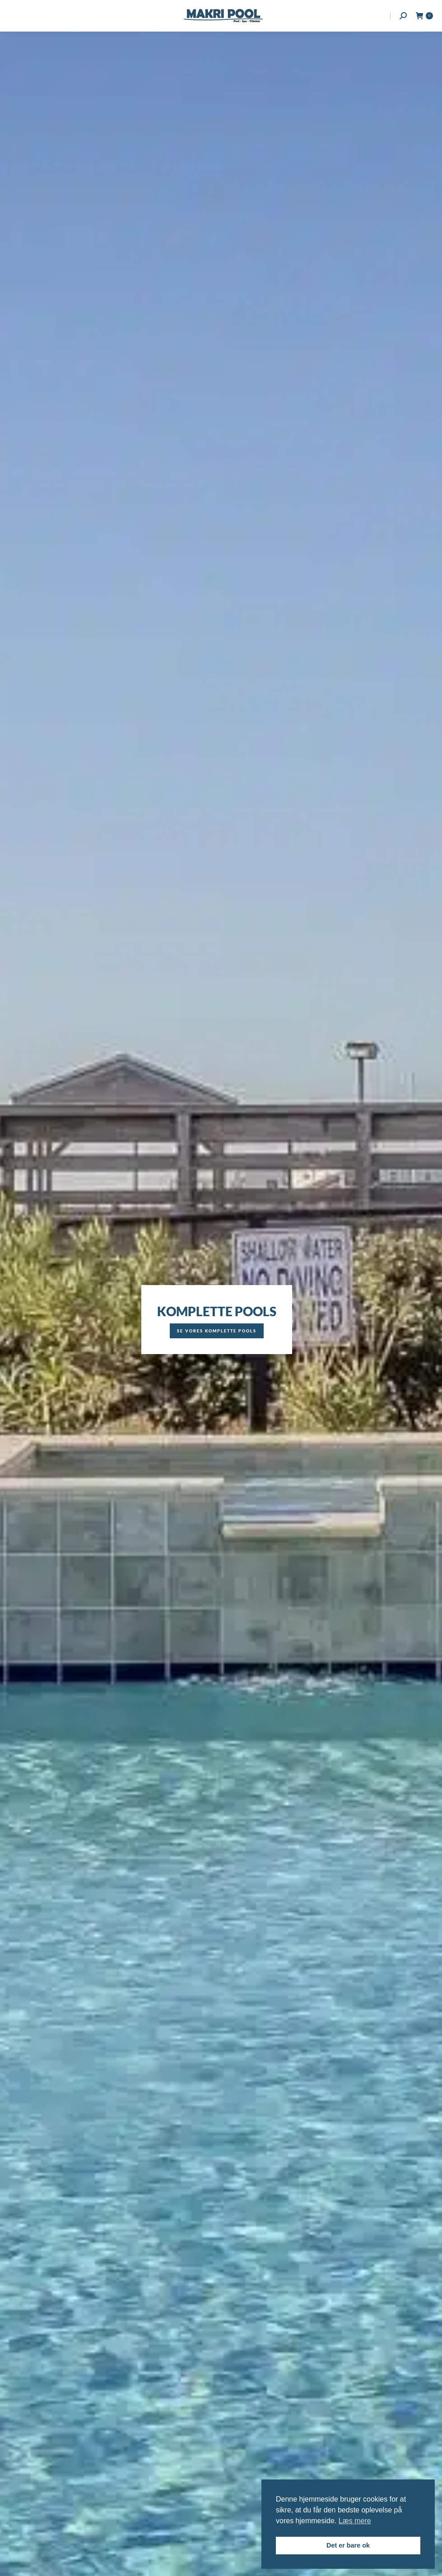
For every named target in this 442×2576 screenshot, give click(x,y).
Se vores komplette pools (216, 1330)
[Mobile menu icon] (14, 15)
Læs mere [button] (355, 2521)
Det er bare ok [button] (348, 2545)
